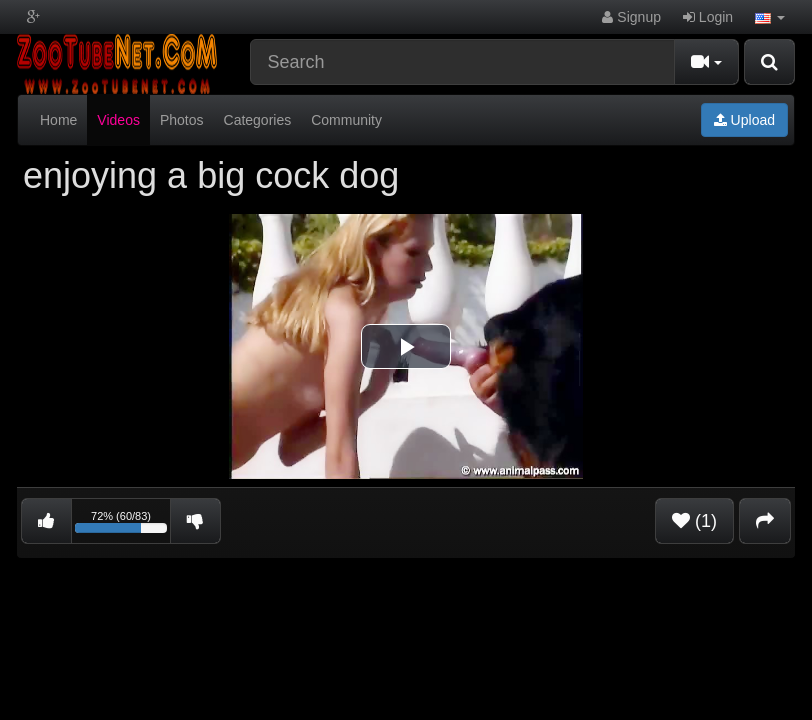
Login (708, 17)
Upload (744, 120)
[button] (770, 17)
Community (346, 120)
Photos (182, 120)
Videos (118, 120)
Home (58, 120)
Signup (631, 17)
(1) (694, 521)
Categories (258, 120)
